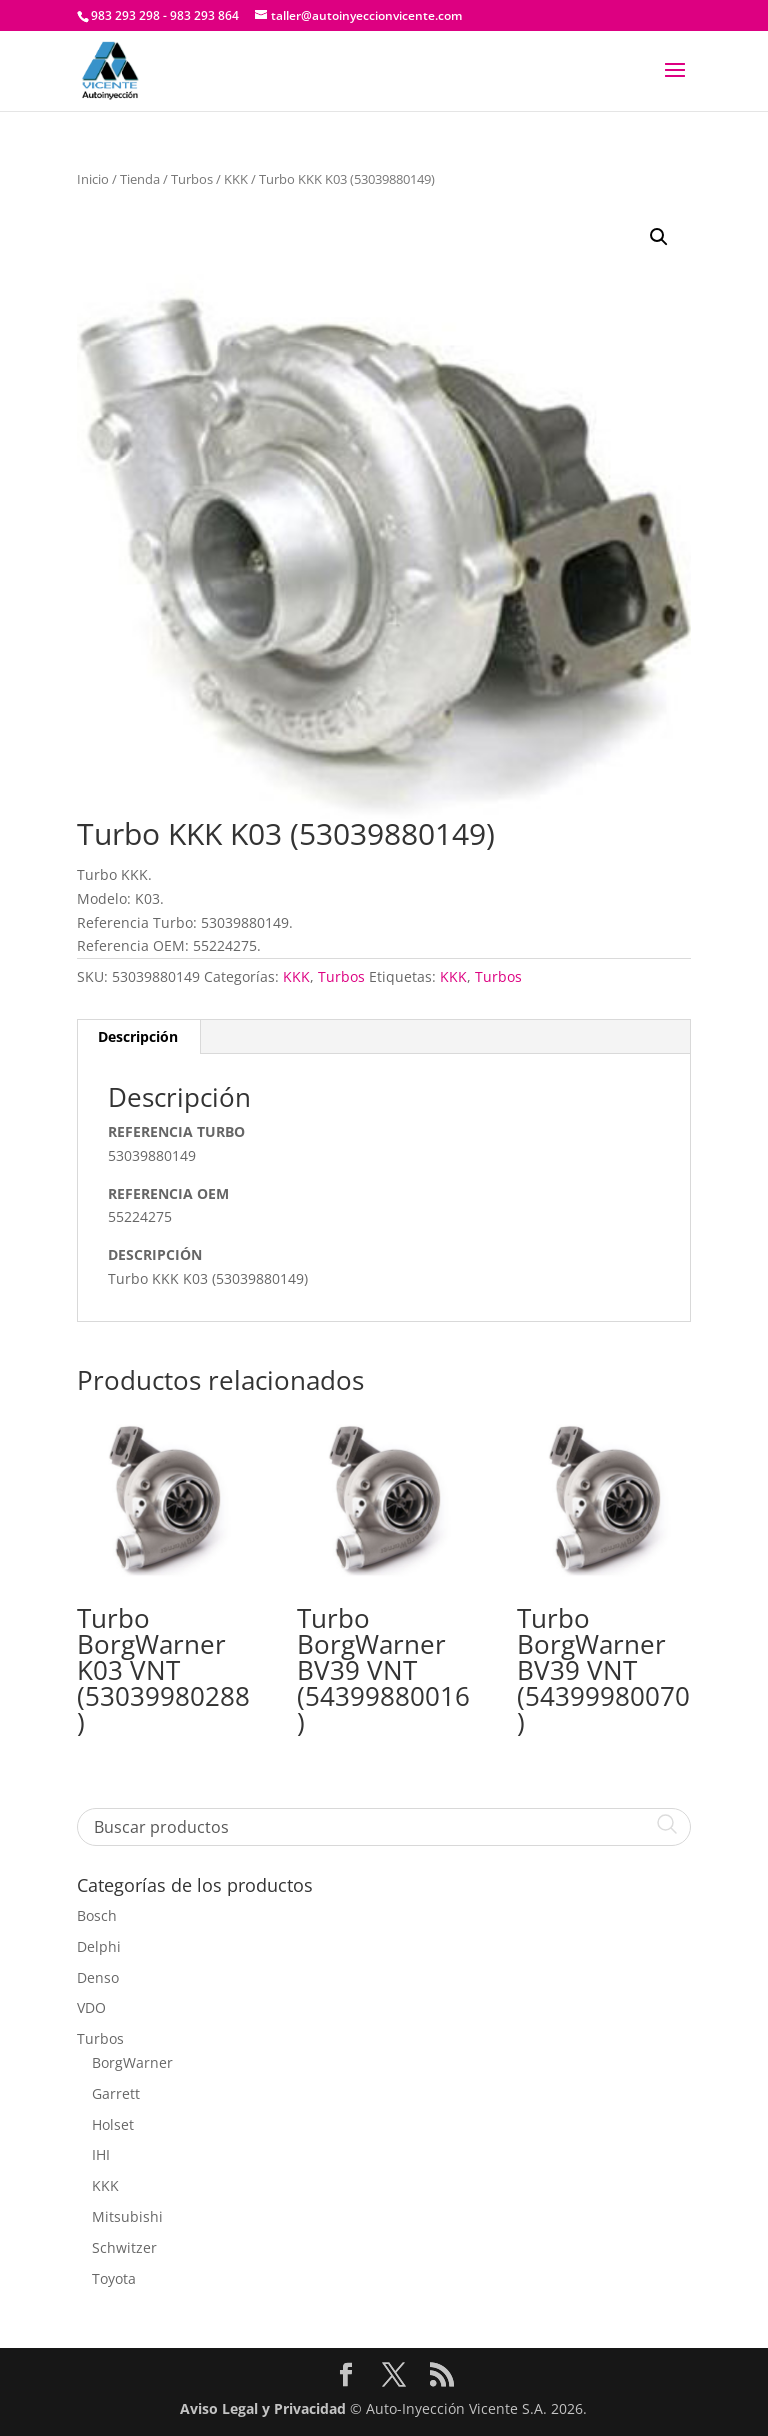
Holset (113, 2124)
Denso (98, 1977)
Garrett (116, 2093)
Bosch (97, 1915)
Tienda (140, 179)
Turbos (192, 179)
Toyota (114, 2278)
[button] (659, 237)
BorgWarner (132, 2062)
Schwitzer (124, 2247)
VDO (91, 2007)
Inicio (93, 179)
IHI (101, 2154)
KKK (236, 179)
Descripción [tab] (138, 1036)
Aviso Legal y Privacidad (263, 2408)
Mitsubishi (127, 2216)
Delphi (99, 1946)
